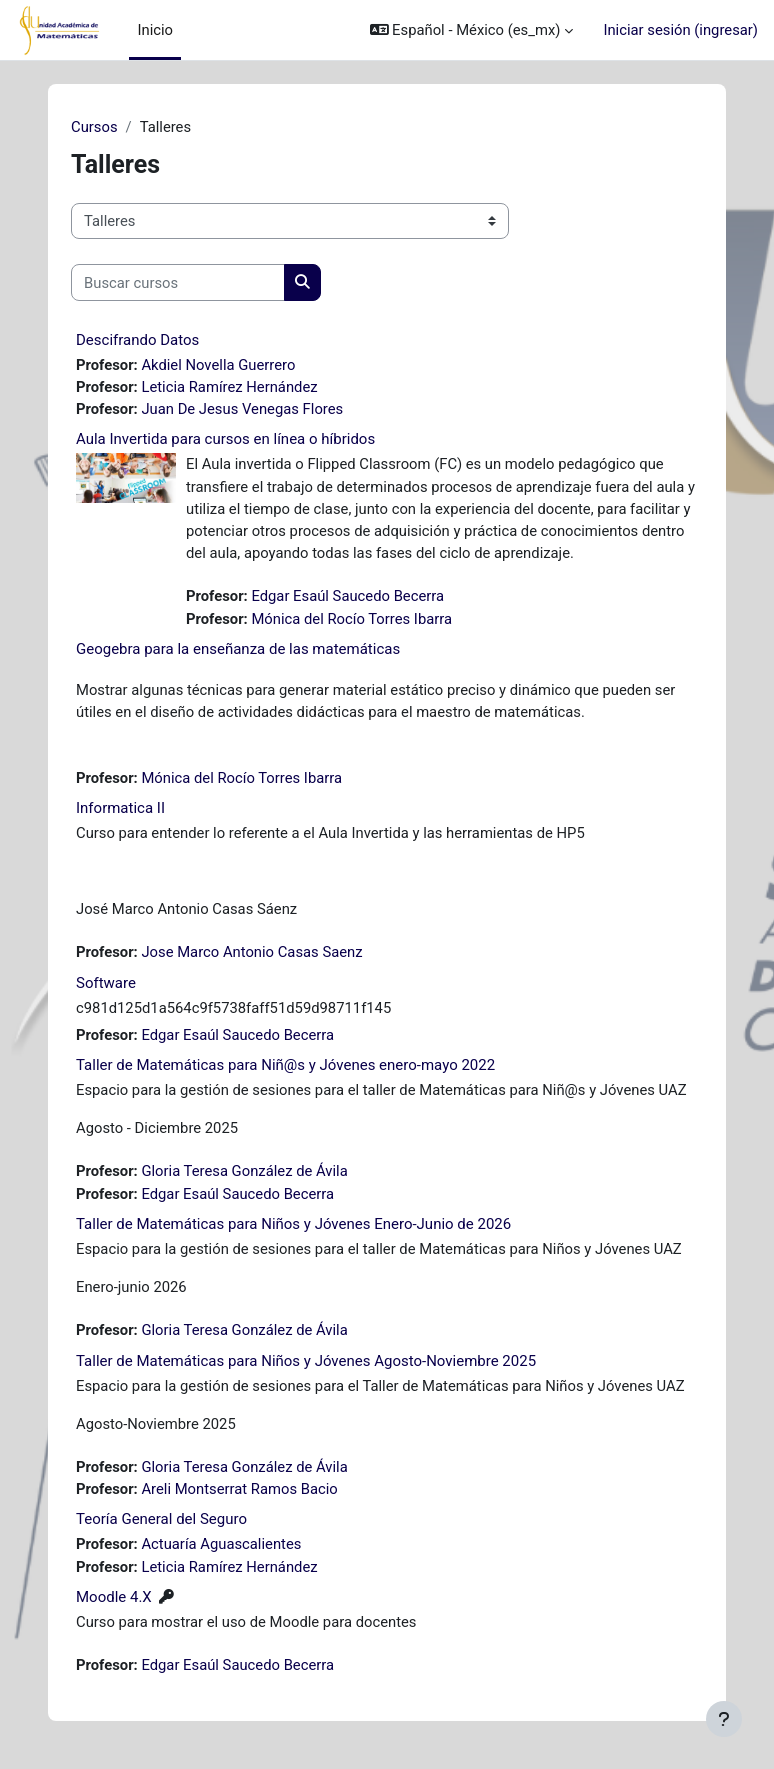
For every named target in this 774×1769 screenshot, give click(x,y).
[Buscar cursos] (178, 282)
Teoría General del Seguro (161, 1519)
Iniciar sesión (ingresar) (680, 30)
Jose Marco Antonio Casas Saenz (251, 952)
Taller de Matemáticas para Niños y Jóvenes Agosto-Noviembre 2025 (306, 1361)
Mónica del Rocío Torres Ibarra (351, 619)
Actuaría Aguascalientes (221, 1544)
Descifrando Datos (137, 340)
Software (106, 983)
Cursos (94, 127)
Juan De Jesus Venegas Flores (242, 409)
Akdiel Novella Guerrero (218, 365)
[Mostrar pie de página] (724, 1719)
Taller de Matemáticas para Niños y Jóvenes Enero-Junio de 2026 (293, 1224)
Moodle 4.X (114, 1597)
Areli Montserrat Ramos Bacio (239, 1489)
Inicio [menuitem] (155, 30)
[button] (472, 30)
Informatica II (120, 808)
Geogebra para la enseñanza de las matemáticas (238, 649)
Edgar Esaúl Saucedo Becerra (347, 596)
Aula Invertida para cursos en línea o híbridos (225, 439)
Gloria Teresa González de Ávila (244, 1171)
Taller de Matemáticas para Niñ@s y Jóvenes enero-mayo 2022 (285, 1065)
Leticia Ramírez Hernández (229, 387)
